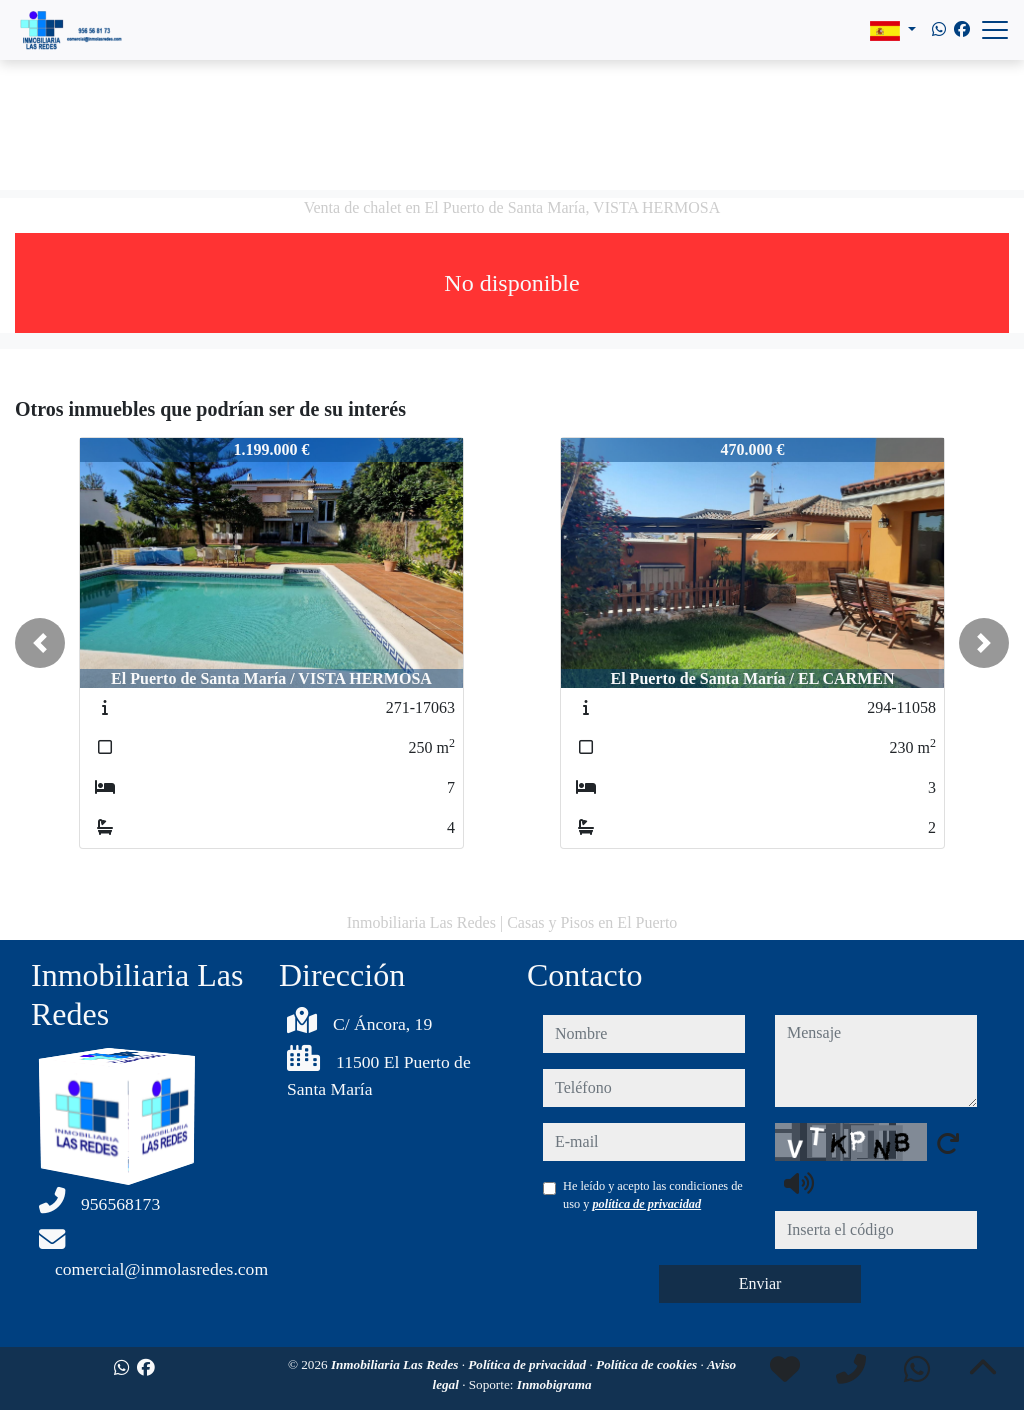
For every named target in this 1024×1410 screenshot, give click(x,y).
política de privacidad (646, 1204)
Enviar (760, 1283)
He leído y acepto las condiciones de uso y (653, 1195)
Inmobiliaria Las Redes (396, 1364)
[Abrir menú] (995, 30)
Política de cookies (648, 1364)
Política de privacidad (528, 1364)
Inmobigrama (554, 1384)
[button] (40, 643)
